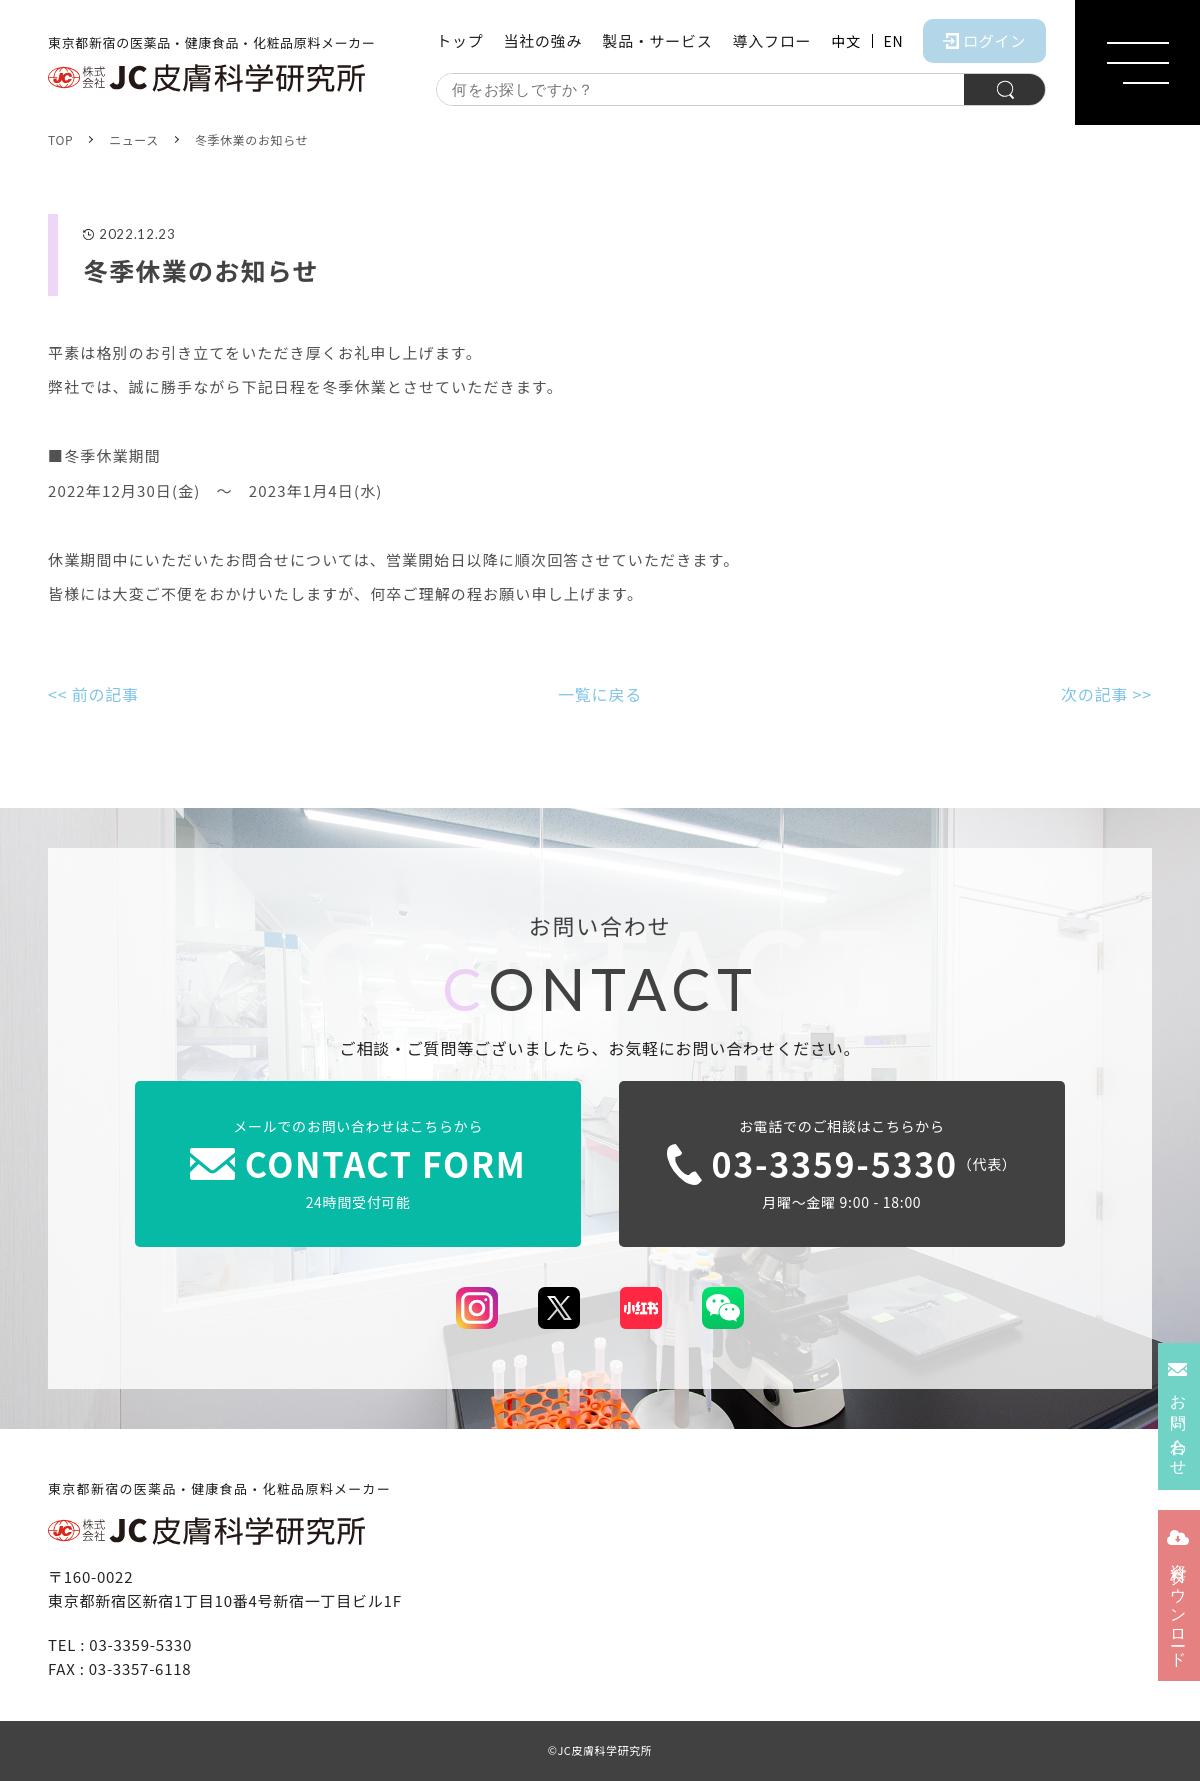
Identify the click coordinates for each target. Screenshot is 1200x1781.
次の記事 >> (1106, 694)
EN (894, 41)
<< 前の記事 (93, 694)
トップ (459, 40)
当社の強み (542, 40)
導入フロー (771, 40)
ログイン (984, 40)
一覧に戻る (600, 694)
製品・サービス (657, 40)
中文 (845, 41)
